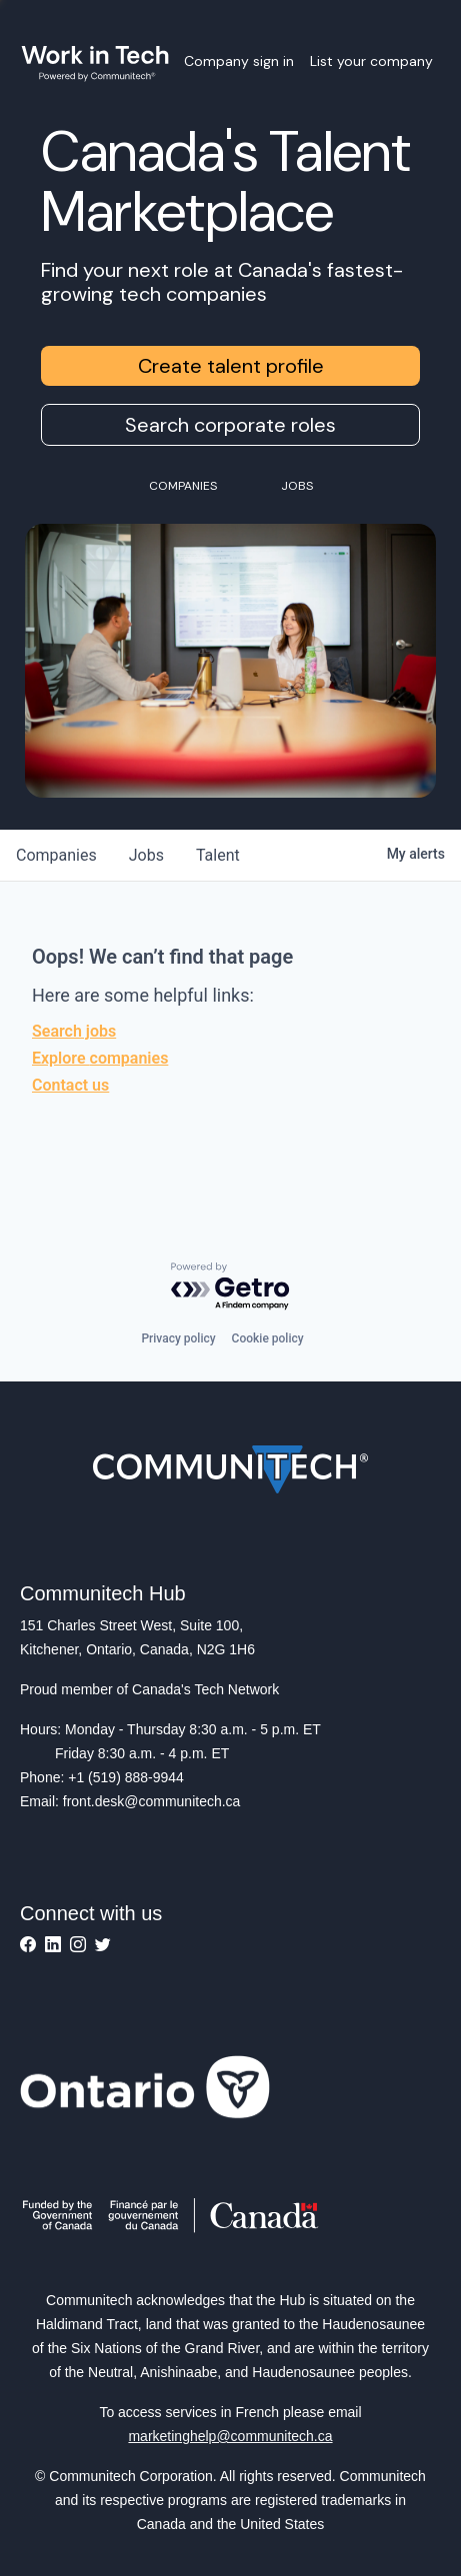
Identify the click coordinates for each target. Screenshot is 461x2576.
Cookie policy (268, 1338)
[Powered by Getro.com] (231, 1287)
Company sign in (239, 61)
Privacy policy (178, 1338)
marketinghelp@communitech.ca (230, 2436)
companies (56, 855)
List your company (371, 61)
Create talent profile (231, 366)
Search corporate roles (230, 425)
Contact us (70, 1085)
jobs (146, 855)
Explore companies (100, 1058)
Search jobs (74, 1031)
